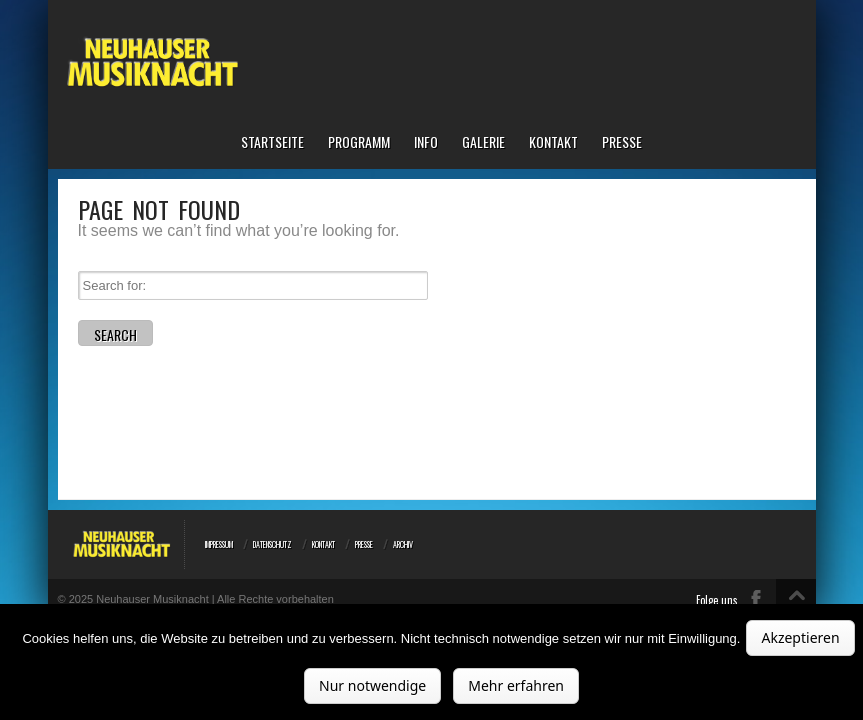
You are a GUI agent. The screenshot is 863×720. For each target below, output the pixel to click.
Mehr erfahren (516, 685)
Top (795, 607)
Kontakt (553, 142)
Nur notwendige (372, 685)
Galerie (483, 142)
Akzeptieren (800, 637)
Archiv (403, 544)
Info (426, 142)
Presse (622, 142)
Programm (359, 142)
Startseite (272, 142)
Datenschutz (272, 544)
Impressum (219, 544)
